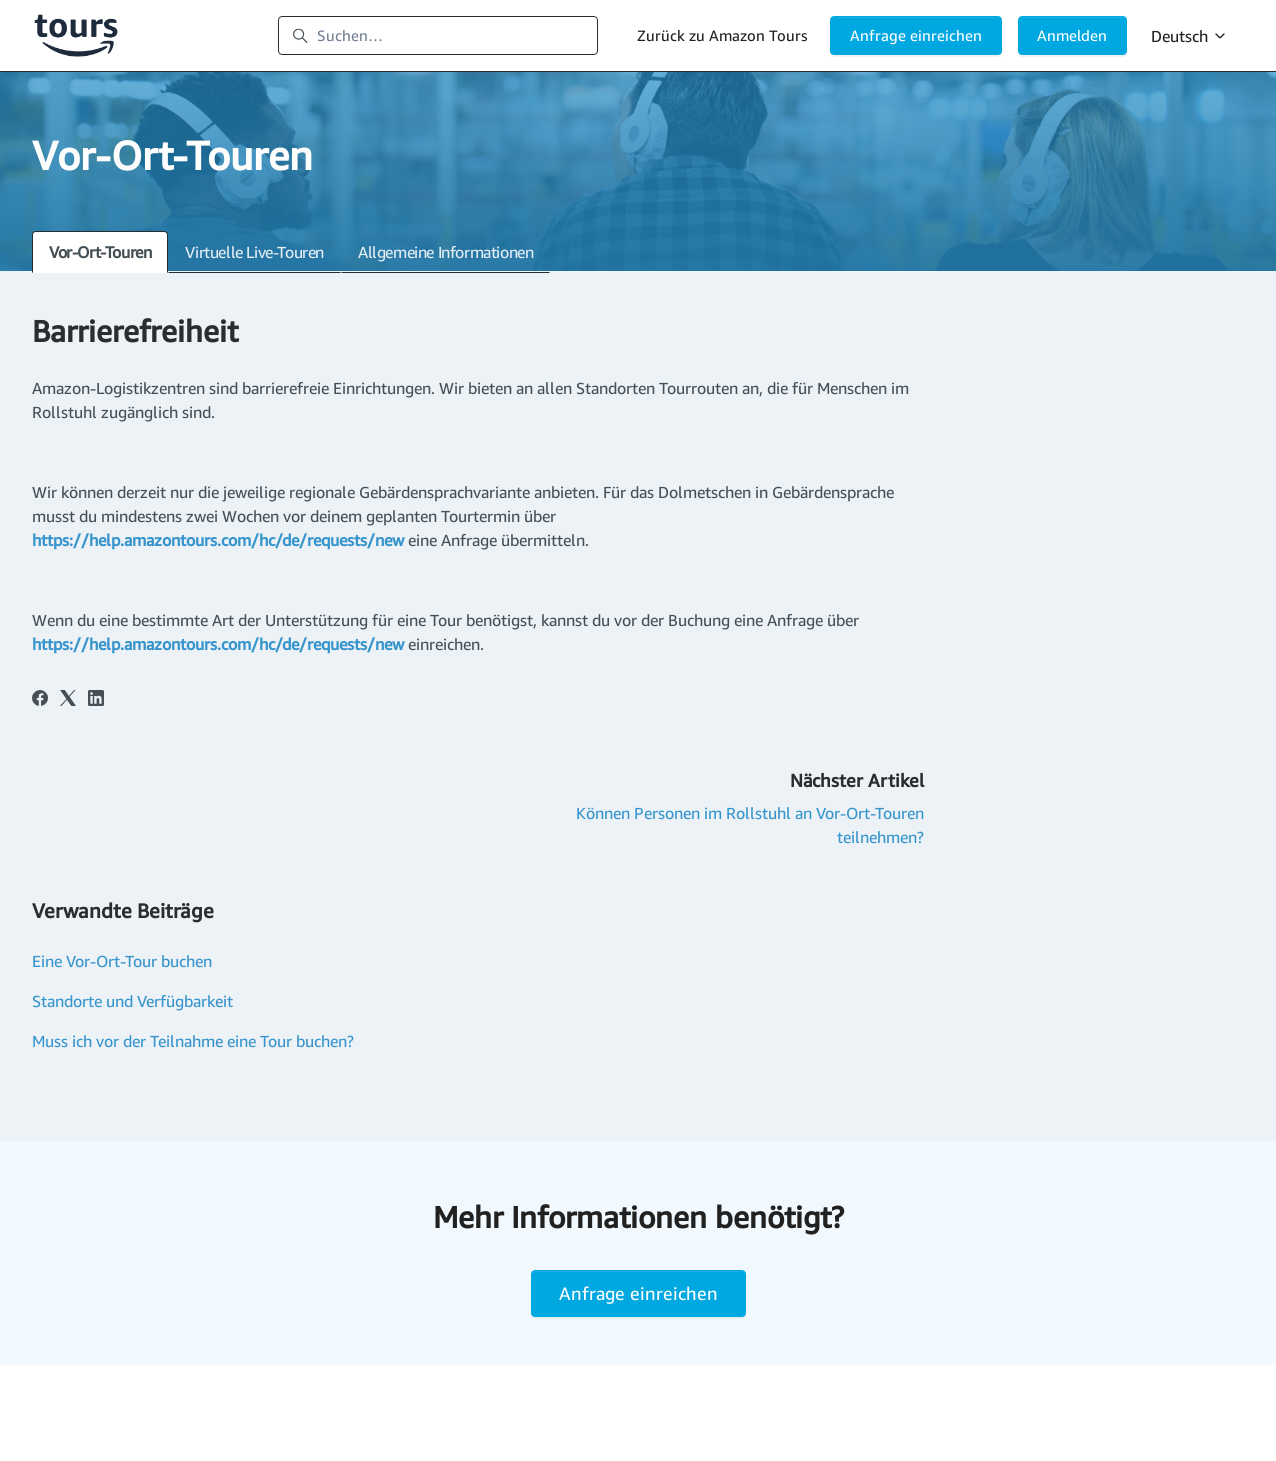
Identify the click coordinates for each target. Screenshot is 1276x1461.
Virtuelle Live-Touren (254, 252)
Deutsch (1189, 36)
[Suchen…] (438, 36)
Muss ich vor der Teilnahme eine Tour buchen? (193, 1041)
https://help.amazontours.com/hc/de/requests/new (218, 540)
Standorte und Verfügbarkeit (132, 1001)
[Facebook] (40, 700)
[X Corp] (68, 700)
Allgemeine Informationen (445, 252)
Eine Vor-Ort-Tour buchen (122, 961)
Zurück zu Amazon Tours (722, 35)
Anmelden (1072, 35)
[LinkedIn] (96, 700)
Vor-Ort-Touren (100, 252)
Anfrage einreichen (916, 35)
